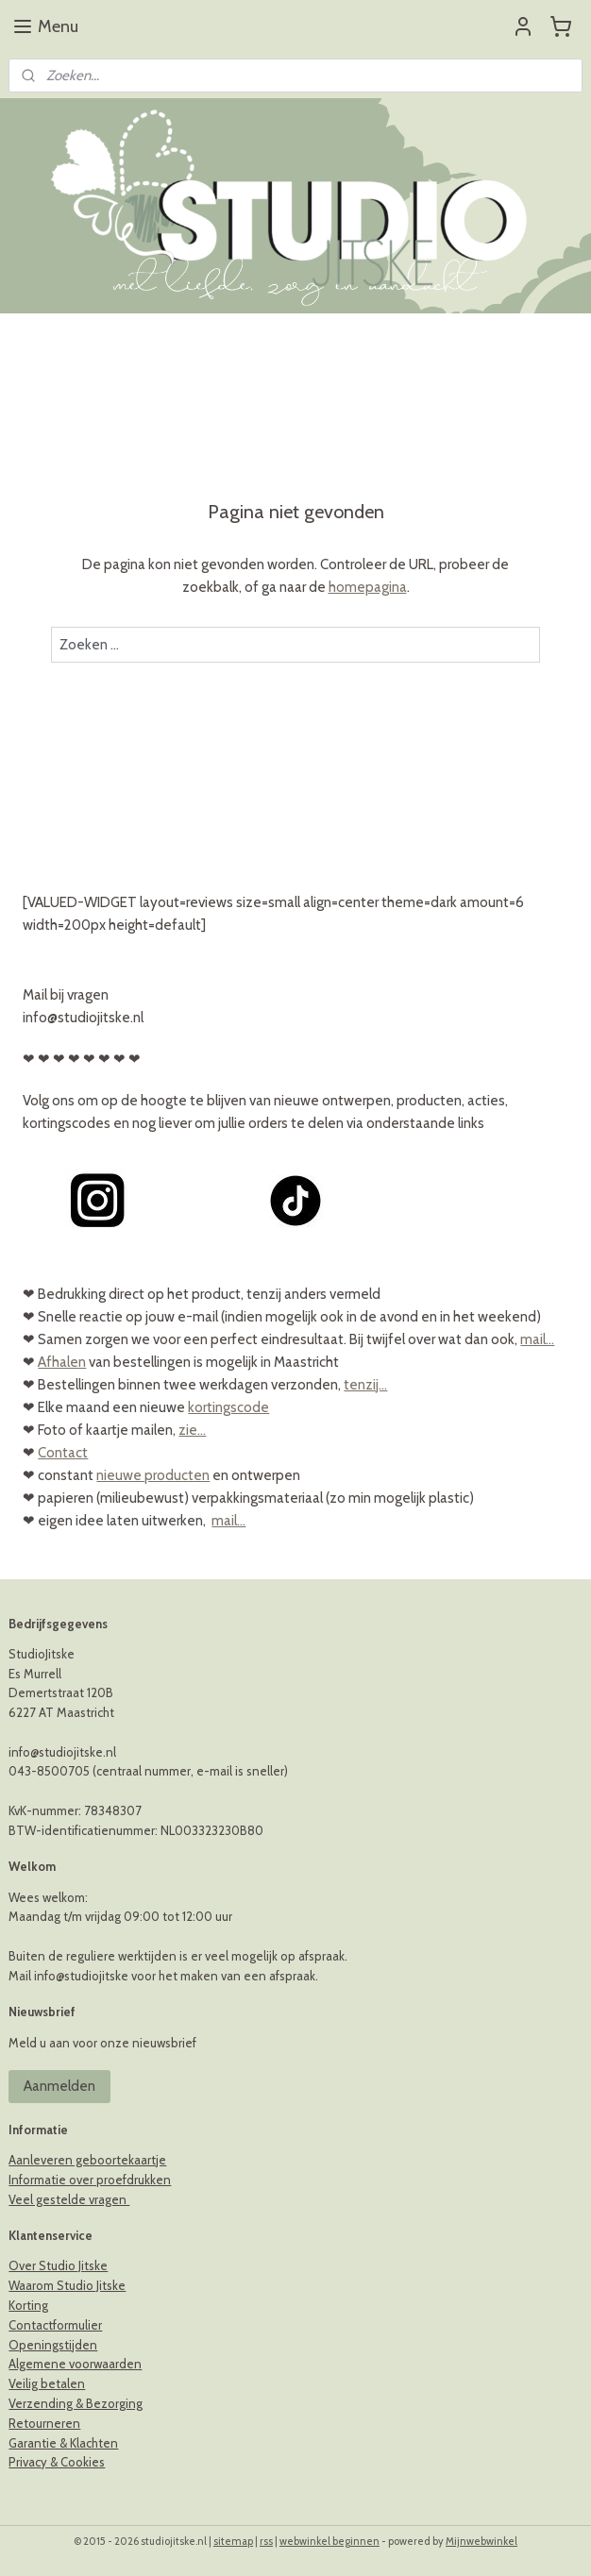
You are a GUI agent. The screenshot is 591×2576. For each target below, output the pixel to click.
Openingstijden (52, 2344)
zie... (192, 1430)
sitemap (233, 2541)
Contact (63, 1452)
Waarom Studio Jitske (67, 2285)
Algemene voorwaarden (75, 2363)
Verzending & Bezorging (75, 2403)
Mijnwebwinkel (481, 2541)
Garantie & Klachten (63, 2442)
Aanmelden (59, 2086)
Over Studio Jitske (58, 2265)
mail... (537, 1339)
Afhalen (62, 1362)
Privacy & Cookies (56, 2461)
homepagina (368, 587)
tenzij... (365, 1384)
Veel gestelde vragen (68, 2199)
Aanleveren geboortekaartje (87, 2159)
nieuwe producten (153, 1475)
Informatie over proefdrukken (89, 2179)
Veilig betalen (46, 2383)
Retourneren (44, 2423)
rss (266, 2541)
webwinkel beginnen (329, 2541)
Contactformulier (55, 2324)
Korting (28, 2305)
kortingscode (228, 1407)
